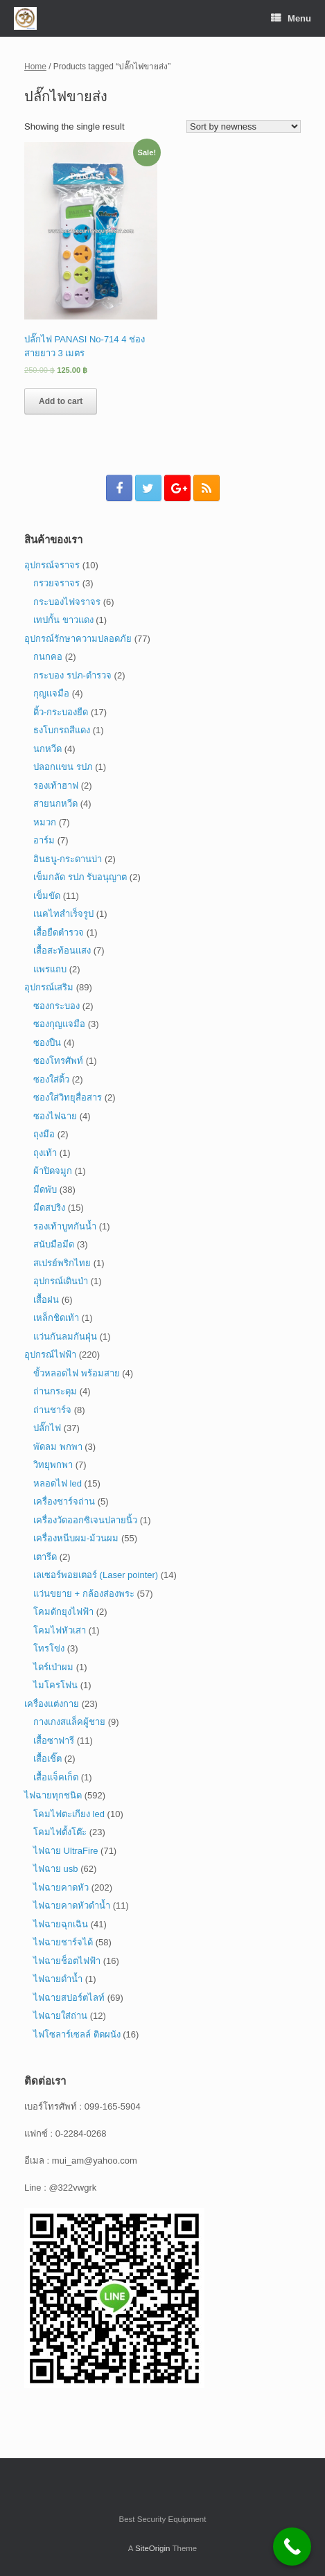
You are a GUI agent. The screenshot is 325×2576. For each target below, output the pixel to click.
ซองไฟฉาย (55, 1116)
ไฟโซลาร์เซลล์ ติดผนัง (77, 2034)
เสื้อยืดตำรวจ (58, 932)
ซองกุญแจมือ (59, 1024)
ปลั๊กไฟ (47, 1428)
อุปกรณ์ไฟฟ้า (50, 1354)
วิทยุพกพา (53, 1465)
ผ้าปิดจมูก (52, 1171)
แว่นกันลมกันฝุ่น (65, 1336)
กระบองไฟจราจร (66, 602)
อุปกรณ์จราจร (52, 565)
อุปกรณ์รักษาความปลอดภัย (78, 638)
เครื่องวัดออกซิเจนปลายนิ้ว (85, 1520)
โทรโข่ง (48, 1648)
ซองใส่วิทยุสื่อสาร (67, 1097)
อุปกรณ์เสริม (48, 987)
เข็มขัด (46, 896)
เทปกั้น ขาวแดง (63, 620)
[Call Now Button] (292, 2546)
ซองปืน (47, 1042)
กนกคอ (47, 656)
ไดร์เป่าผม (53, 1667)
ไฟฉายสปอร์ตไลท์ (69, 1997)
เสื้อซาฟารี (53, 1740)
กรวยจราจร (56, 583)
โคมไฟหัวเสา (59, 1630)
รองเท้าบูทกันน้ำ (64, 1226)
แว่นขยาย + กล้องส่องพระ (83, 1593)
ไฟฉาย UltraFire (65, 1851)
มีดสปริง (49, 1207)
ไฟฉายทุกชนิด (53, 1795)
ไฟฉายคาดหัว (61, 1887)
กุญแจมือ (51, 693)
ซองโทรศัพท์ (58, 1060)
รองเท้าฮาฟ (55, 785)
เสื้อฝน (46, 1300)
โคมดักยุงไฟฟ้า (63, 1611)
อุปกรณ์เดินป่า (60, 1281)
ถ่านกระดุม (55, 1391)
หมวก (44, 822)
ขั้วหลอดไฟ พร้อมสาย (76, 1373)
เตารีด (45, 1557)
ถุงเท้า (45, 1153)
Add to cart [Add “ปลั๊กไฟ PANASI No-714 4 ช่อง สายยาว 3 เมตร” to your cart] (60, 401)
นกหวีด (47, 749)
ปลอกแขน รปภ (63, 767)
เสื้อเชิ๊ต (47, 1758)
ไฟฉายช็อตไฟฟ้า (66, 1961)
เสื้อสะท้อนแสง (62, 950)
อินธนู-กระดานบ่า (67, 859)
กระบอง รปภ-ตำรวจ (72, 675)
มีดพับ (45, 1189)
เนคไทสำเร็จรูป (63, 914)
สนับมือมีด (53, 1244)
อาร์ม (44, 840)
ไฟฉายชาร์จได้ (63, 1942)
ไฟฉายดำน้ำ (57, 1979)
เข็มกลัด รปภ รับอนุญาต (80, 877)
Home (35, 66)
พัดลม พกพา (57, 1447)
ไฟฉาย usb (55, 1869)
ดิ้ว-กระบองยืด (60, 712)
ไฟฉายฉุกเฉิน (60, 1924)
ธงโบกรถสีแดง (61, 730)
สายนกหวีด (55, 803)
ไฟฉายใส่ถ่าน (60, 2015)
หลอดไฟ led (57, 1483)
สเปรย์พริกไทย (62, 1263)
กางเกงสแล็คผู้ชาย (69, 1722)
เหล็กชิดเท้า (56, 1318)
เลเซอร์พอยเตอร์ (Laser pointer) (95, 1575)
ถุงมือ (44, 1134)
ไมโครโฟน (55, 1685)
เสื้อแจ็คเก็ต (55, 1777)
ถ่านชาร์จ (52, 1410)
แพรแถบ (50, 969)
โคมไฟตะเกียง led (69, 1814)
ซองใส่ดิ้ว (51, 1079)
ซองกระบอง (56, 1006)
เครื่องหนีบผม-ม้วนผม (75, 1538)
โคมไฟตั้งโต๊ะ (60, 1832)
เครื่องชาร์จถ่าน (64, 1501)
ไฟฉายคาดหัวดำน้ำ (71, 1905)
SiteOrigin (152, 2548)
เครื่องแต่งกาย (51, 1704)
